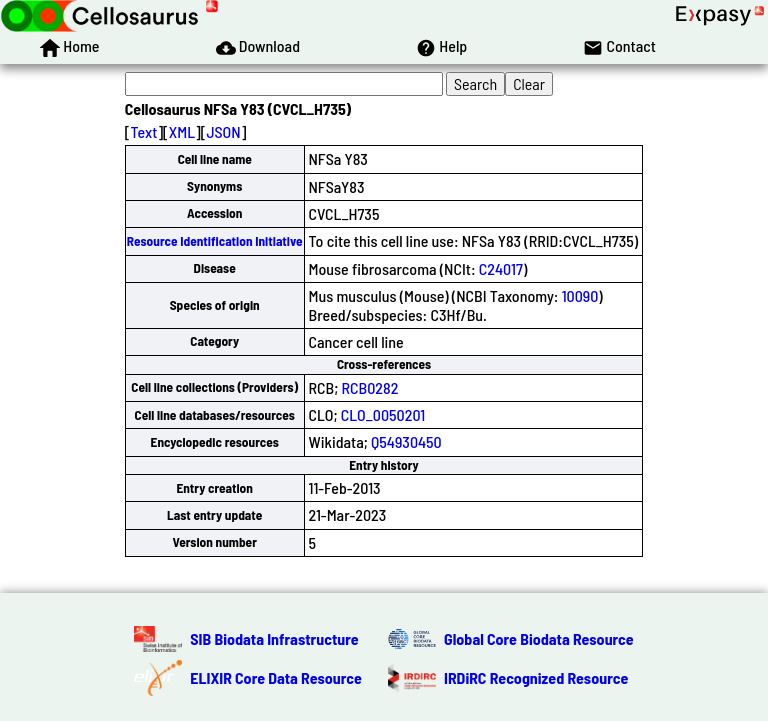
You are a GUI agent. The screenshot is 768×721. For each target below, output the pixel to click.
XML (182, 131)
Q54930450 (406, 441)
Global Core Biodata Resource (539, 638)
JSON (223, 131)
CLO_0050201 (383, 414)
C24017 (501, 268)
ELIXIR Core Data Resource (276, 677)
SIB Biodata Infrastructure (274, 638)
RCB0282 (370, 387)
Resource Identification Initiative (215, 241)
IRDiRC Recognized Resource (536, 677)
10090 (580, 295)
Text (144, 131)
